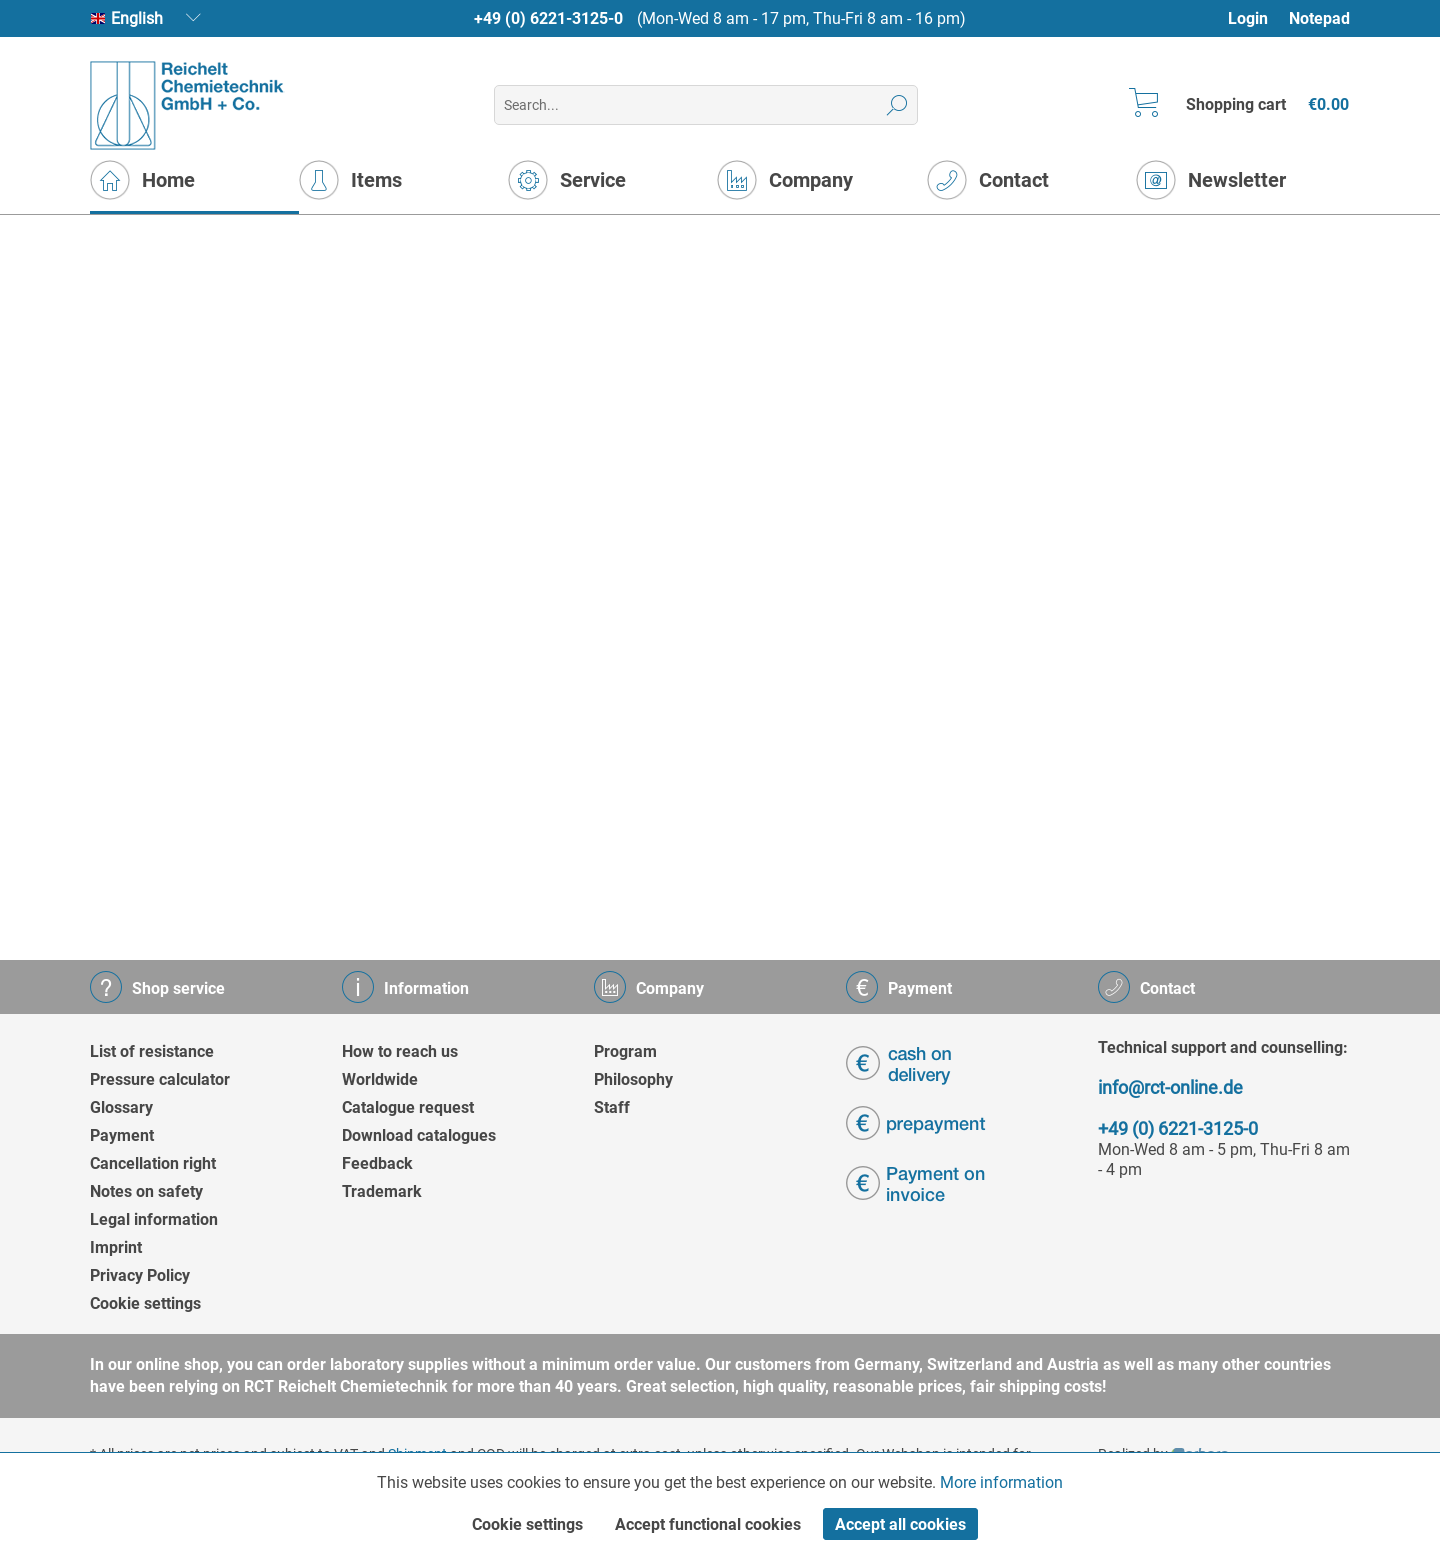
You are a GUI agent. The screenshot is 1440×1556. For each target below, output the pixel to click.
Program (625, 1051)
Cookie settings (145, 1303)
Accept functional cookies (708, 1524)
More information (1001, 1482)
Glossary (121, 1107)
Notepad (1319, 18)
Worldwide (380, 1079)
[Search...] (705, 105)
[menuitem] (1257, 18)
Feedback (377, 1163)
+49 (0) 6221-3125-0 (548, 18)
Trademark (382, 1191)
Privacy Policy (140, 1275)
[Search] (897, 105)
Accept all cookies (900, 1524)
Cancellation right (153, 1163)
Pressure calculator (160, 1079)
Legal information (154, 1219)
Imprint (116, 1247)
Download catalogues (419, 1135)
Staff (612, 1107)
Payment (122, 1135)
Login (1248, 18)
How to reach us (400, 1051)
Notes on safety (146, 1191)
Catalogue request (408, 1107)
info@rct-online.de (1170, 1087)
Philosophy (633, 1079)
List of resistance (152, 1051)
